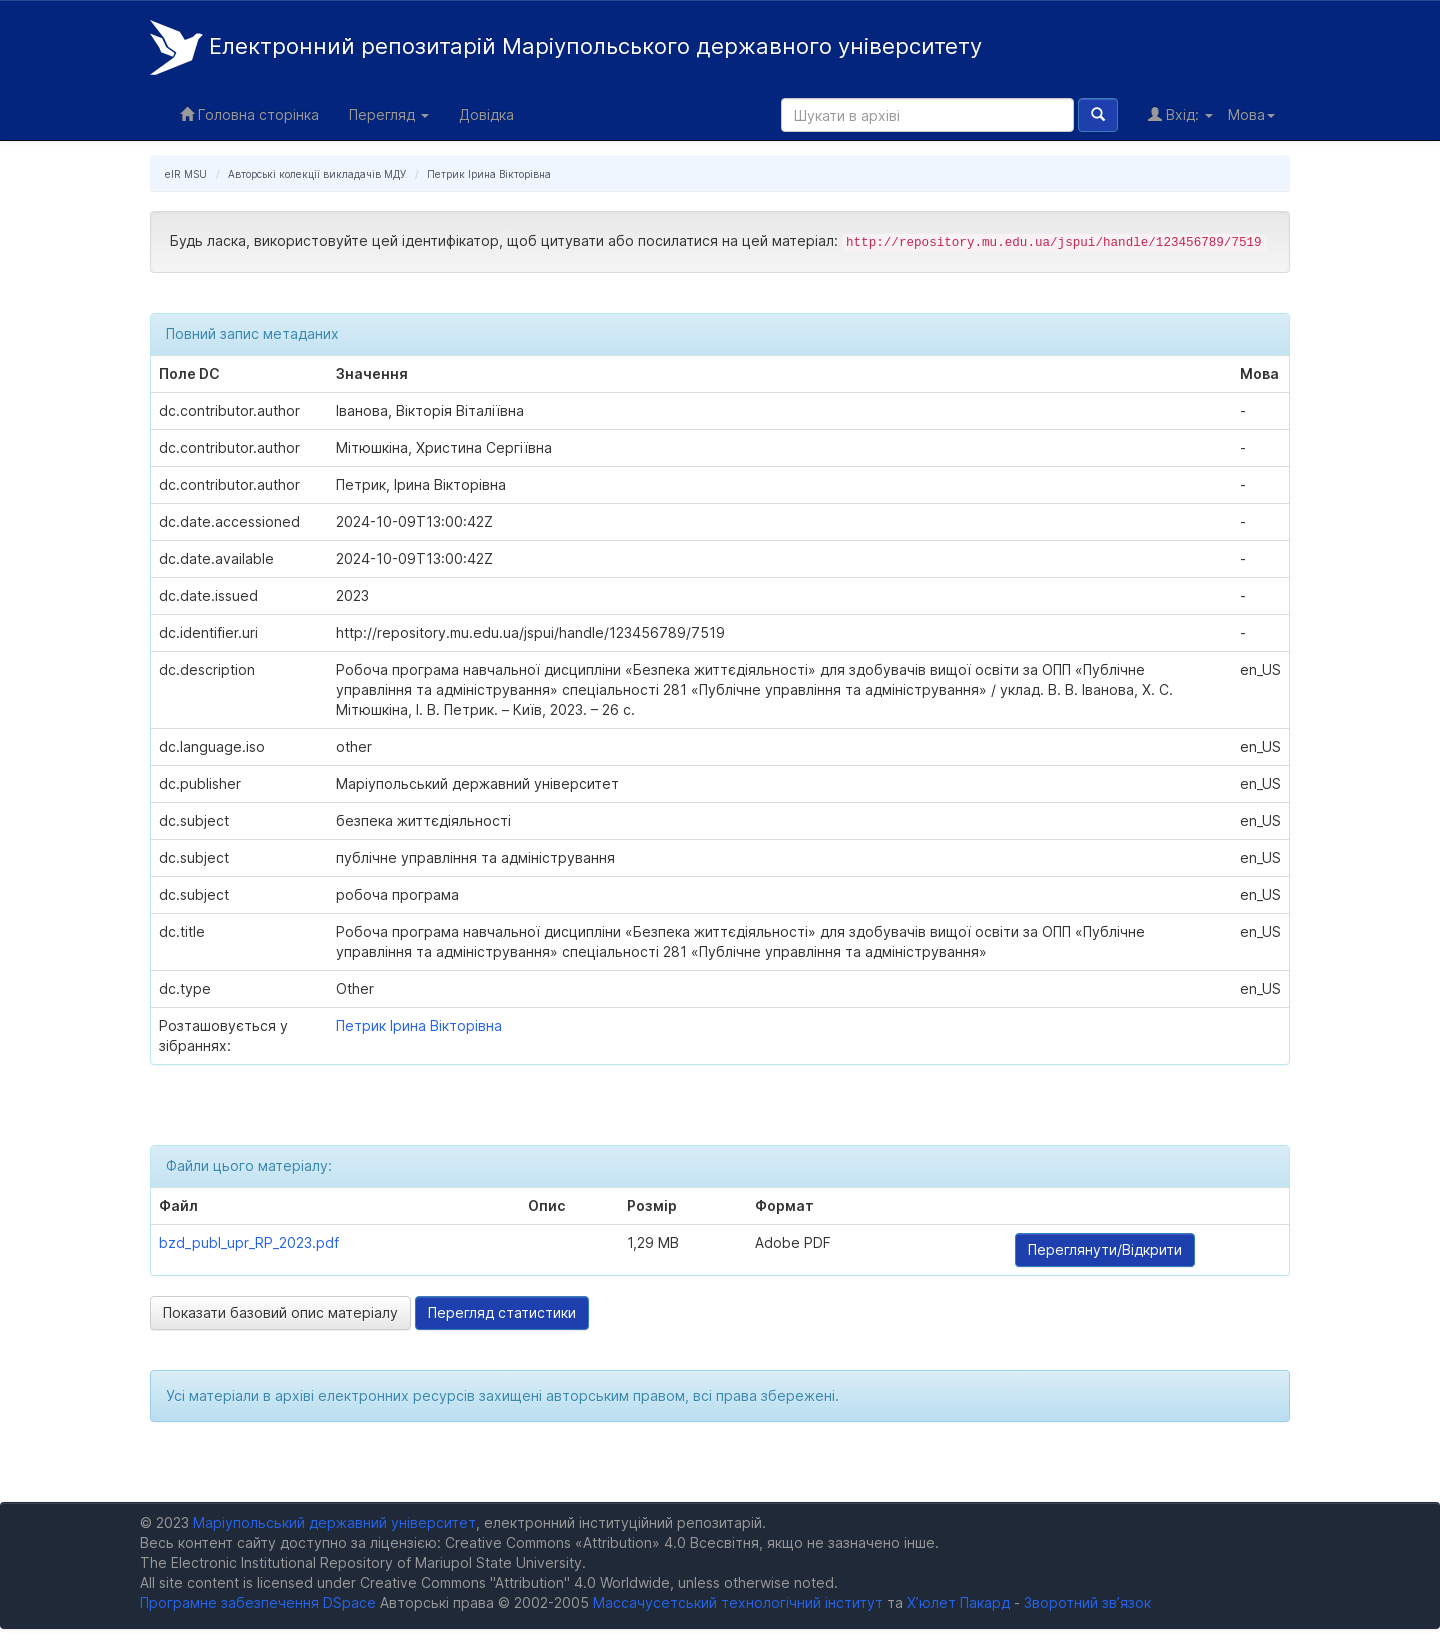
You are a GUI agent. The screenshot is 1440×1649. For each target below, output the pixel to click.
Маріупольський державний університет (334, 1522)
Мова (1251, 114)
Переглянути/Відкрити (1105, 1249)
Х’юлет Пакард (958, 1602)
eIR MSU (186, 174)
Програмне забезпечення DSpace (258, 1602)
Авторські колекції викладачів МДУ (317, 174)
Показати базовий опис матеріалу (280, 1312)
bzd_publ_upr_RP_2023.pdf (249, 1242)
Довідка (486, 114)
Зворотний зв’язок (1087, 1602)
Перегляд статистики (502, 1312)
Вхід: (1180, 114)
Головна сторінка (249, 114)
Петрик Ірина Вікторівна (489, 174)
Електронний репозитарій (566, 47)
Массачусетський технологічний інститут (738, 1602)
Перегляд (389, 114)
